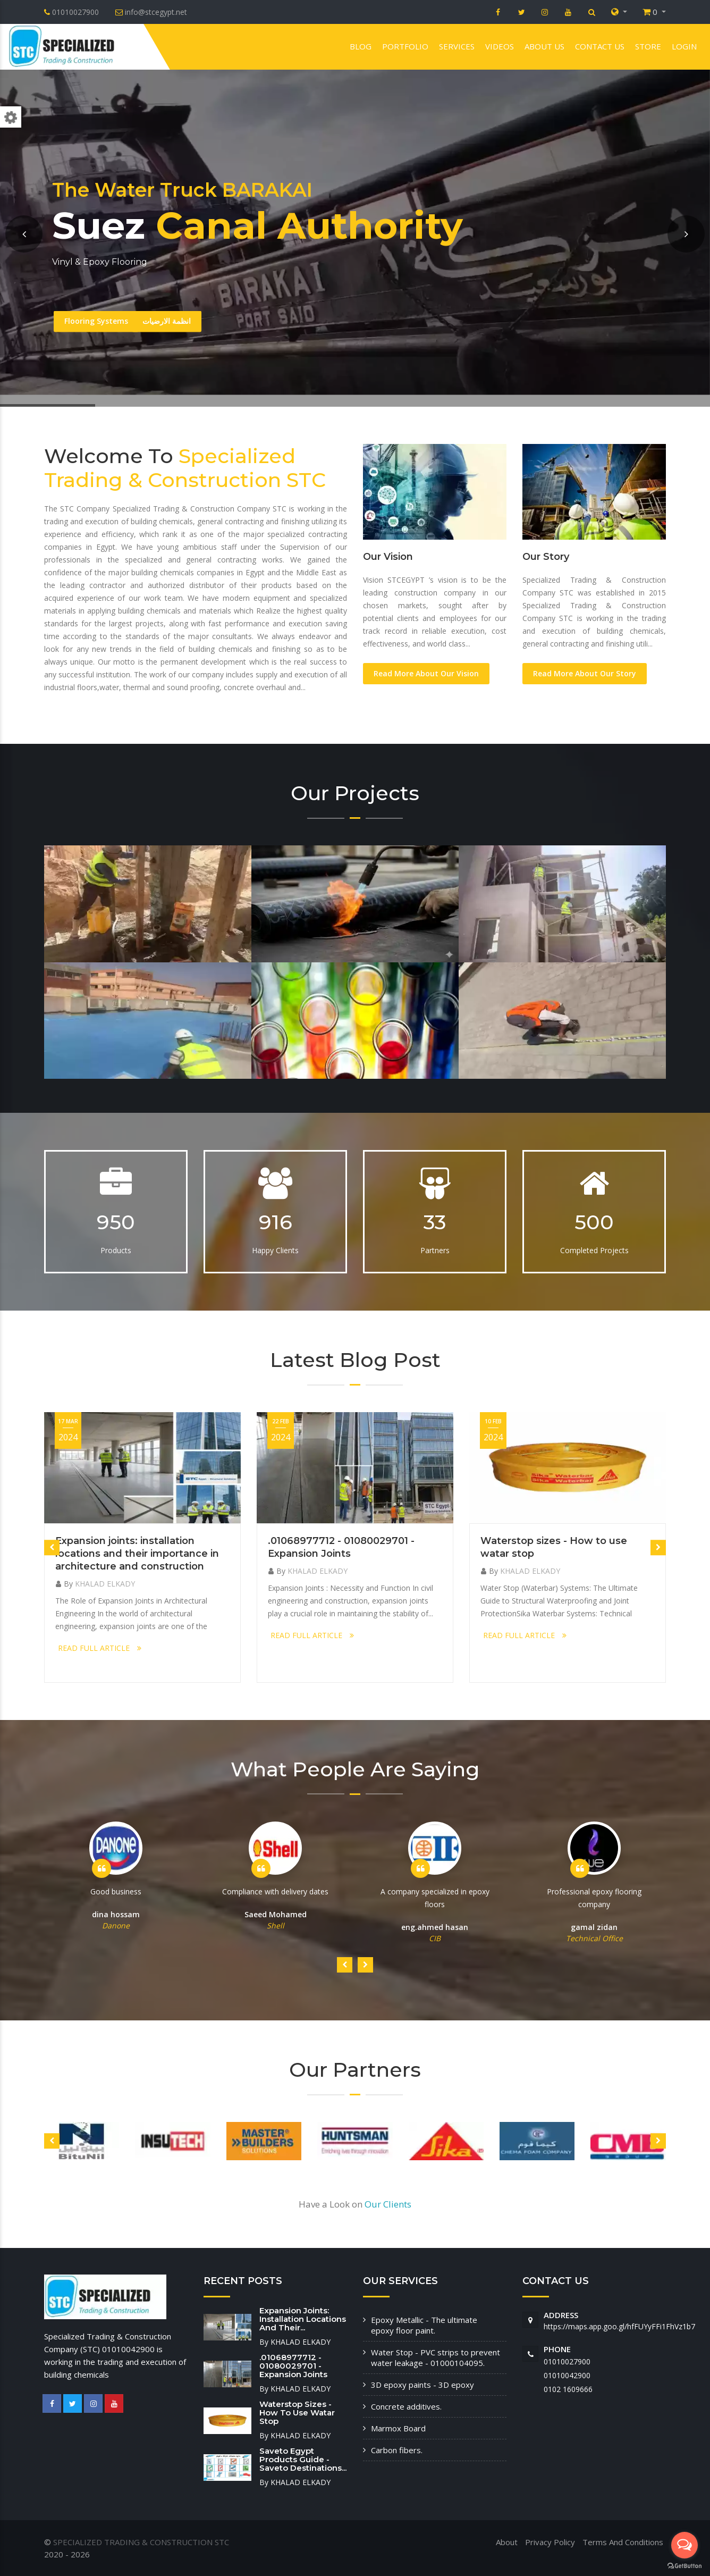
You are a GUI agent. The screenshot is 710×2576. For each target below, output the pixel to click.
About (507, 2542)
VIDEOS (499, 46)
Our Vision (388, 557)
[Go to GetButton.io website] (684, 2565)
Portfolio (405, 46)
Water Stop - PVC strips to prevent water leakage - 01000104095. (435, 2357)
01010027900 (567, 2361)
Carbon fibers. (396, 2450)
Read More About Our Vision (426, 673)
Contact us (599, 46)
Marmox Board (398, 2428)
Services (457, 46)
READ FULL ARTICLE (99, 1648)
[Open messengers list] (684, 2545)
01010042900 (567, 2375)
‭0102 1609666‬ (568, 2389)
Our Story (545, 557)
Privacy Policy (550, 2542)
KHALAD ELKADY (105, 1584)
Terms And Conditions (622, 2542)
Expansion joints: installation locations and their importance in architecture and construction (137, 1553)
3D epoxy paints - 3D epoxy (422, 2384)
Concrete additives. (406, 2406)
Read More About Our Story (584, 673)
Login (684, 46)
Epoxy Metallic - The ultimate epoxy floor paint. (424, 2325)
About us (544, 46)
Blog (360, 46)
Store (648, 46)
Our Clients (388, 2204)
